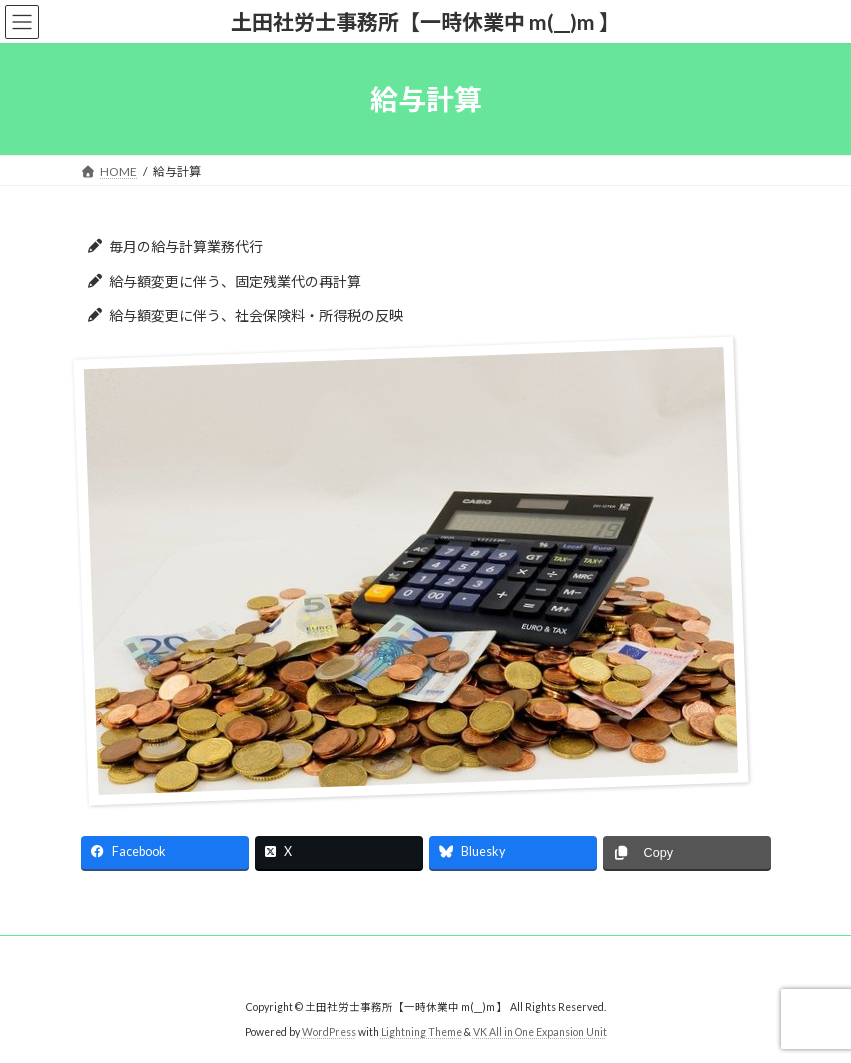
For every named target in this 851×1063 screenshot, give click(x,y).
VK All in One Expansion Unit (540, 1032)
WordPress (329, 1032)
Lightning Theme (421, 1032)
